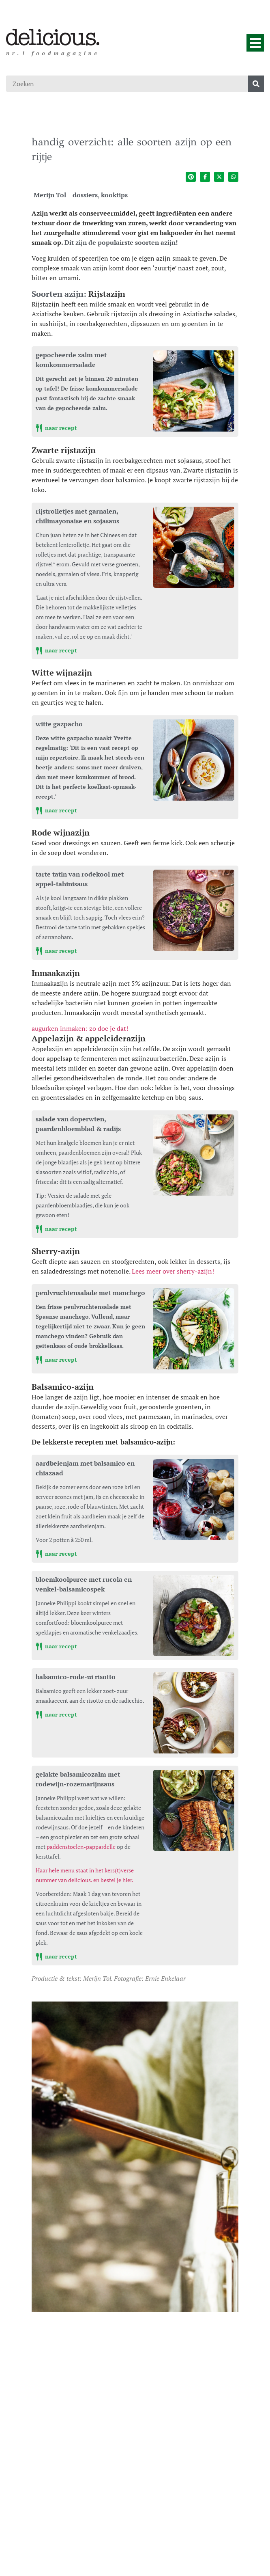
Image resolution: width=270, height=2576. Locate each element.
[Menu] (255, 43)
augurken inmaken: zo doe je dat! (80, 1028)
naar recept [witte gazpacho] (56, 810)
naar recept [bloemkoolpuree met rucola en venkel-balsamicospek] (56, 1646)
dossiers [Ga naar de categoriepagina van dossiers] (85, 194)
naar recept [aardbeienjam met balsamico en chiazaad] (56, 1553)
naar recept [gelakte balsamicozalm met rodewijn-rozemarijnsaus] (56, 1956)
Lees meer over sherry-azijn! (173, 1271)
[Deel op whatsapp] (233, 177)
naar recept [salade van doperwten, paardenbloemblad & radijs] (56, 1229)
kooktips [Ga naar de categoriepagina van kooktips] (114, 194)
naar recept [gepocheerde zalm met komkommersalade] (56, 428)
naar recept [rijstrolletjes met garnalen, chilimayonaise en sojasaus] (56, 650)
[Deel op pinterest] (191, 177)
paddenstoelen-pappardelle (81, 1846)
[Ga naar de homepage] (53, 37)
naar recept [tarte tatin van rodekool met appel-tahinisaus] (56, 950)
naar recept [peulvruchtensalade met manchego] (56, 1359)
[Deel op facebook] (205, 177)
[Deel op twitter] (219, 177)
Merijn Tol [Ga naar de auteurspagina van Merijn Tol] (50, 194)
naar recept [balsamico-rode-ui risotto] (56, 1714)
